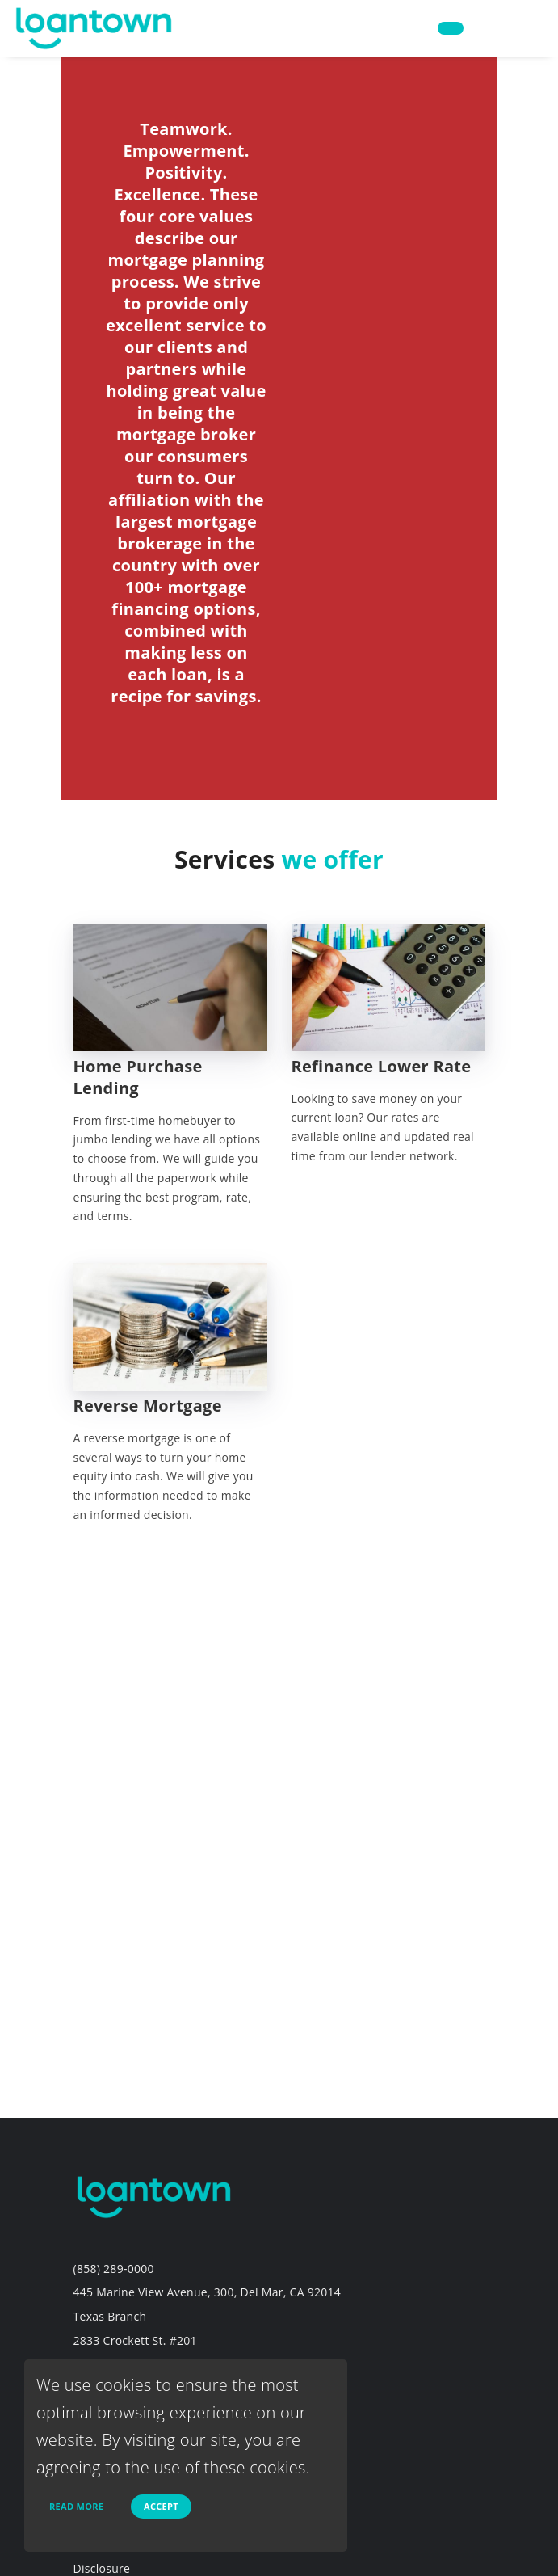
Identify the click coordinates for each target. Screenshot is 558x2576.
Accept (161, 2506)
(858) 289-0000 (113, 2268)
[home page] (94, 27)
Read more (76, 2506)
